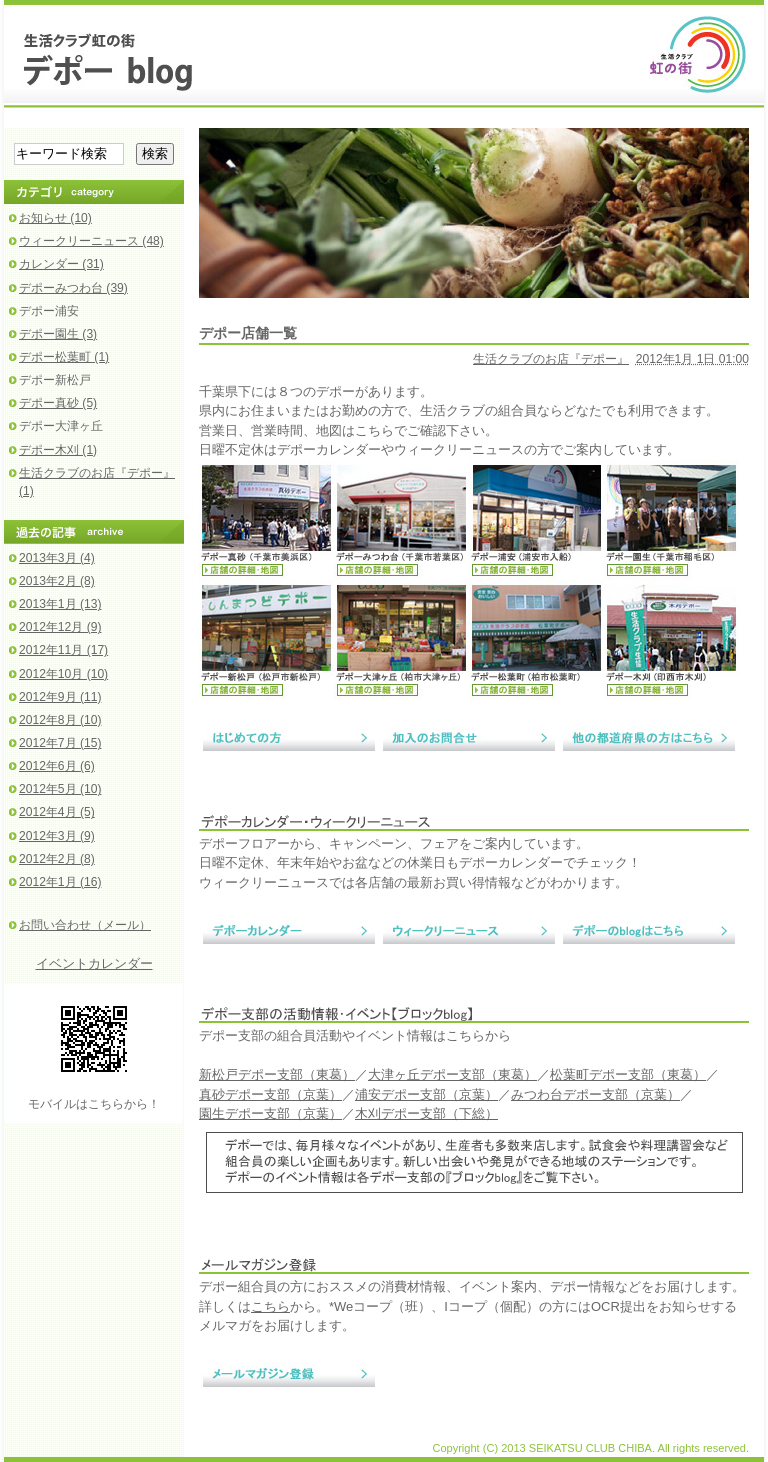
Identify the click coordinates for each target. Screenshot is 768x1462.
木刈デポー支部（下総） (426, 1113)
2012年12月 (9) (60, 627)
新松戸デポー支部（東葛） (277, 1074)
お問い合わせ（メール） (85, 925)
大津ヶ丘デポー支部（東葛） (452, 1074)
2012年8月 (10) (60, 720)
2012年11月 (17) (63, 650)
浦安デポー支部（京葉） (426, 1094)
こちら (270, 1306)
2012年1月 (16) (60, 882)
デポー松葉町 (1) (64, 357)
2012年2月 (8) (57, 859)
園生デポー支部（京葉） (270, 1113)
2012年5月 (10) (60, 789)
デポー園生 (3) (58, 334)
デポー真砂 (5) (58, 403)
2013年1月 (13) (60, 604)
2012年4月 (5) (57, 812)
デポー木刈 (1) (58, 450)
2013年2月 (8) (57, 581)
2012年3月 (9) (57, 836)
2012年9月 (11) (60, 697)
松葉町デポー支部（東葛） (628, 1074)
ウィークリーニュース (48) (91, 241)
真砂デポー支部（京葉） (270, 1094)
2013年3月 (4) (57, 558)
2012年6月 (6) (57, 766)
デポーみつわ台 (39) (73, 288)
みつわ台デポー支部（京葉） (595, 1094)
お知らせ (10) (55, 218)
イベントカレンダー (94, 963)
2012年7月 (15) (60, 743)
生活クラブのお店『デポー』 (551, 359)
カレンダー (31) (61, 264)
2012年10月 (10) (63, 674)
